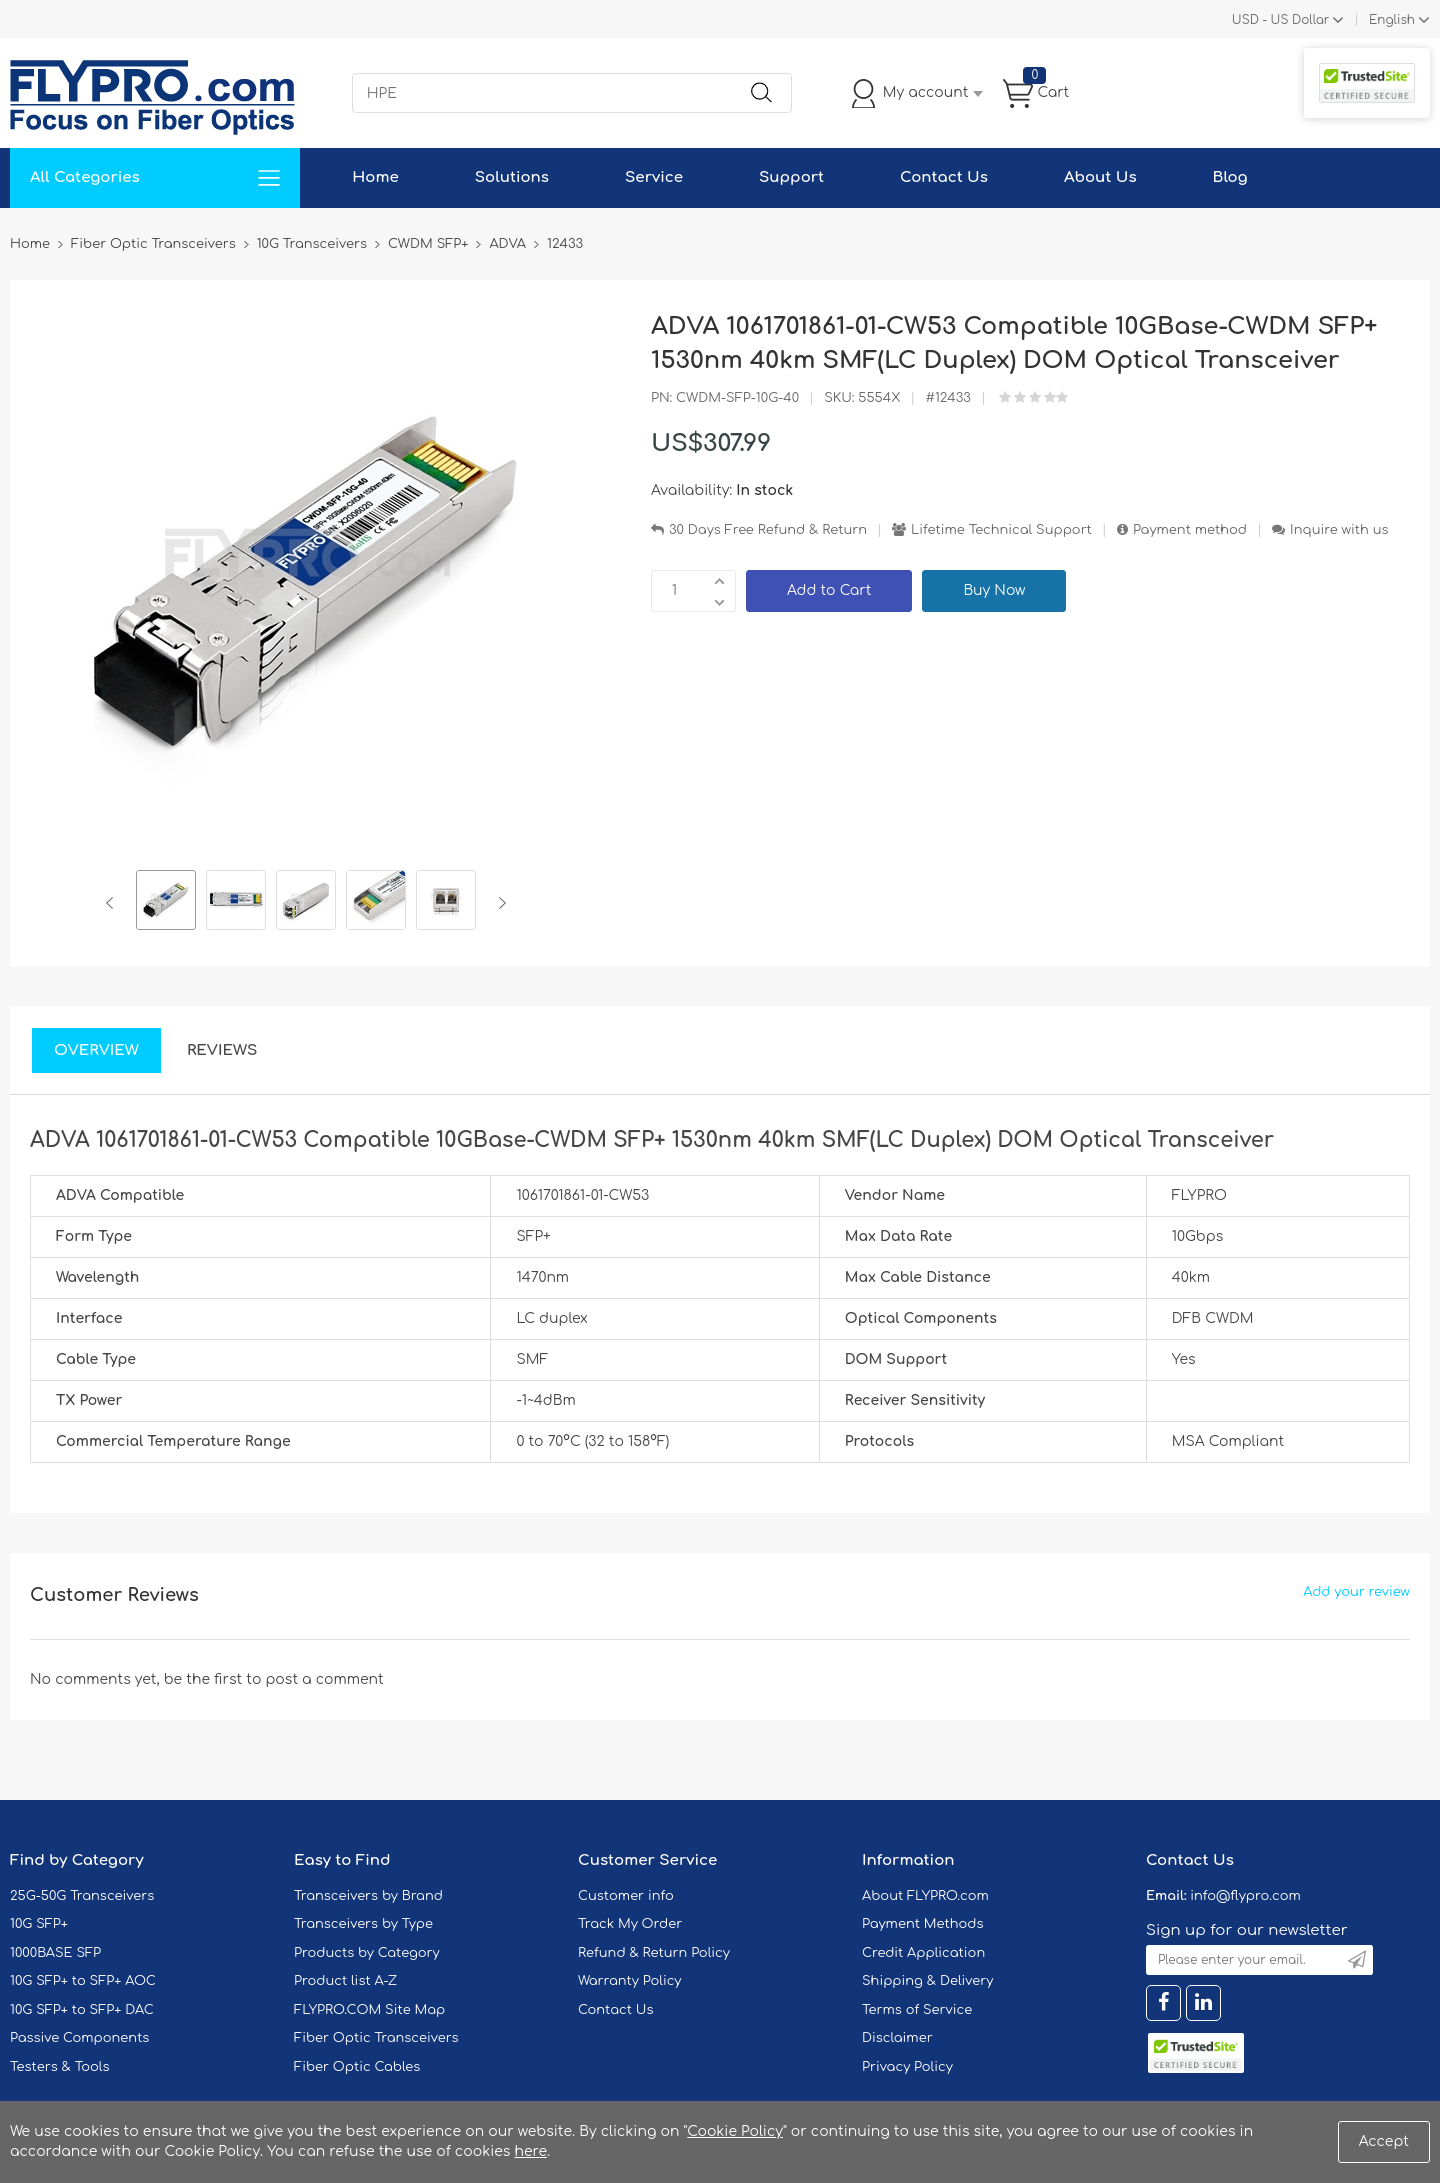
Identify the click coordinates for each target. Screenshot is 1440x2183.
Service (654, 177)
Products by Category (367, 1953)
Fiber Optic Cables (357, 2067)
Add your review (1356, 1592)
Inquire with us (1339, 530)
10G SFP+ (39, 1924)
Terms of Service (917, 2010)
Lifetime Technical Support (1001, 530)
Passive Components (79, 2038)
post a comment (324, 1679)
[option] (166, 903)
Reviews (222, 1050)
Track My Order (630, 1924)
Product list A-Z (345, 1981)
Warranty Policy (630, 1981)
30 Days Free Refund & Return (768, 530)
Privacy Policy (907, 2067)
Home (375, 177)
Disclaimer (897, 2038)
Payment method (1190, 530)
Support (791, 177)
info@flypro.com (1245, 1896)
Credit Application (923, 1953)
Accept (1384, 2141)
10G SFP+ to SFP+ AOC (83, 1981)
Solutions (512, 177)
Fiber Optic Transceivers (376, 2038)
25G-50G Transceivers (82, 1896)
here (530, 2151)
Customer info (626, 1896)
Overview (96, 1050)
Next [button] (498, 903)
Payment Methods (923, 1924)
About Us (1100, 177)
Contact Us (944, 177)
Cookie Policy (735, 2131)
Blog (1230, 177)
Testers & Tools (60, 2067)
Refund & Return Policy (654, 1953)
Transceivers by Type (363, 1924)
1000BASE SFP (55, 1953)
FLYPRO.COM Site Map (369, 2010)
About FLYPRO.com (925, 1896)
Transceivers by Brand (368, 1896)
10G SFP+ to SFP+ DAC (82, 2010)
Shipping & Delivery (927, 1981)
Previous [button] (113, 903)
